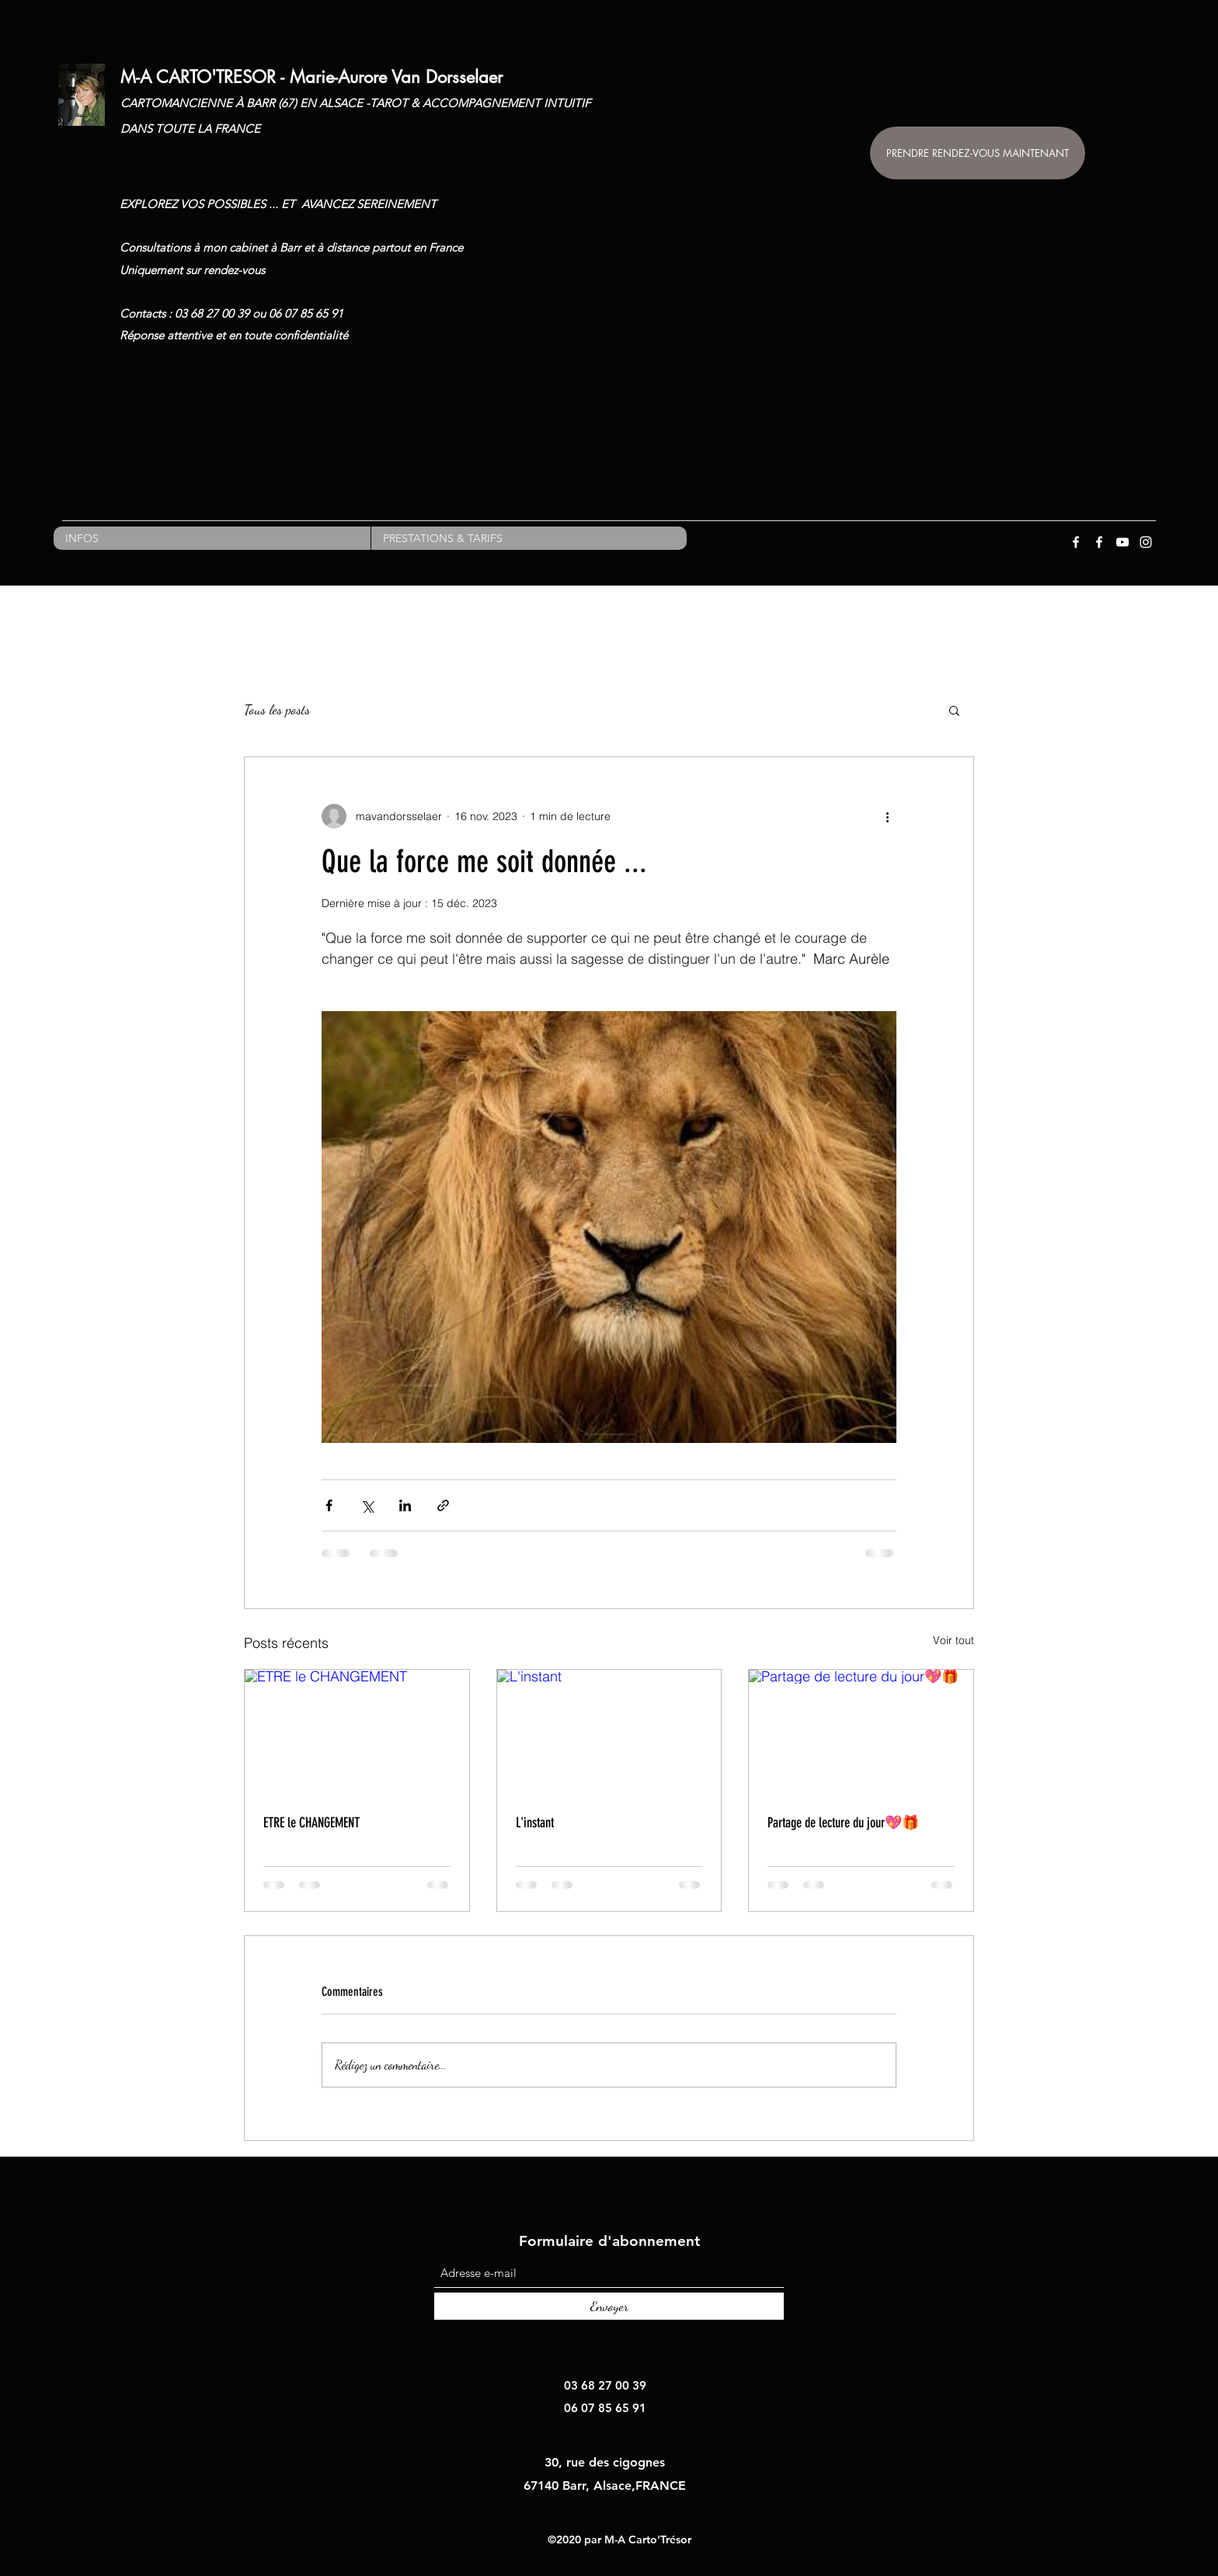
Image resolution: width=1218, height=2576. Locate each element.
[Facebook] (1076, 542)
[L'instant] (609, 1733)
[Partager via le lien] (443, 1505)
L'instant (535, 1822)
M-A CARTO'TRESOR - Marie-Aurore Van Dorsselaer (311, 77)
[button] (954, 710)
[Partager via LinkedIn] (405, 1505)
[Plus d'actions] (887, 816)
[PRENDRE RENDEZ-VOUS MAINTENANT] (977, 153)
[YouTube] (1122, 542)
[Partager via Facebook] (329, 1505)
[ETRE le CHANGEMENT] (357, 1733)
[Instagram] (1146, 542)
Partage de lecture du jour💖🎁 (843, 1822)
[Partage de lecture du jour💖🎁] (861, 1733)
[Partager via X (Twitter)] (367, 1505)
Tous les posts (277, 709)
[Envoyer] (609, 2306)
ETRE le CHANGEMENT (311, 1822)
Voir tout (953, 1640)
